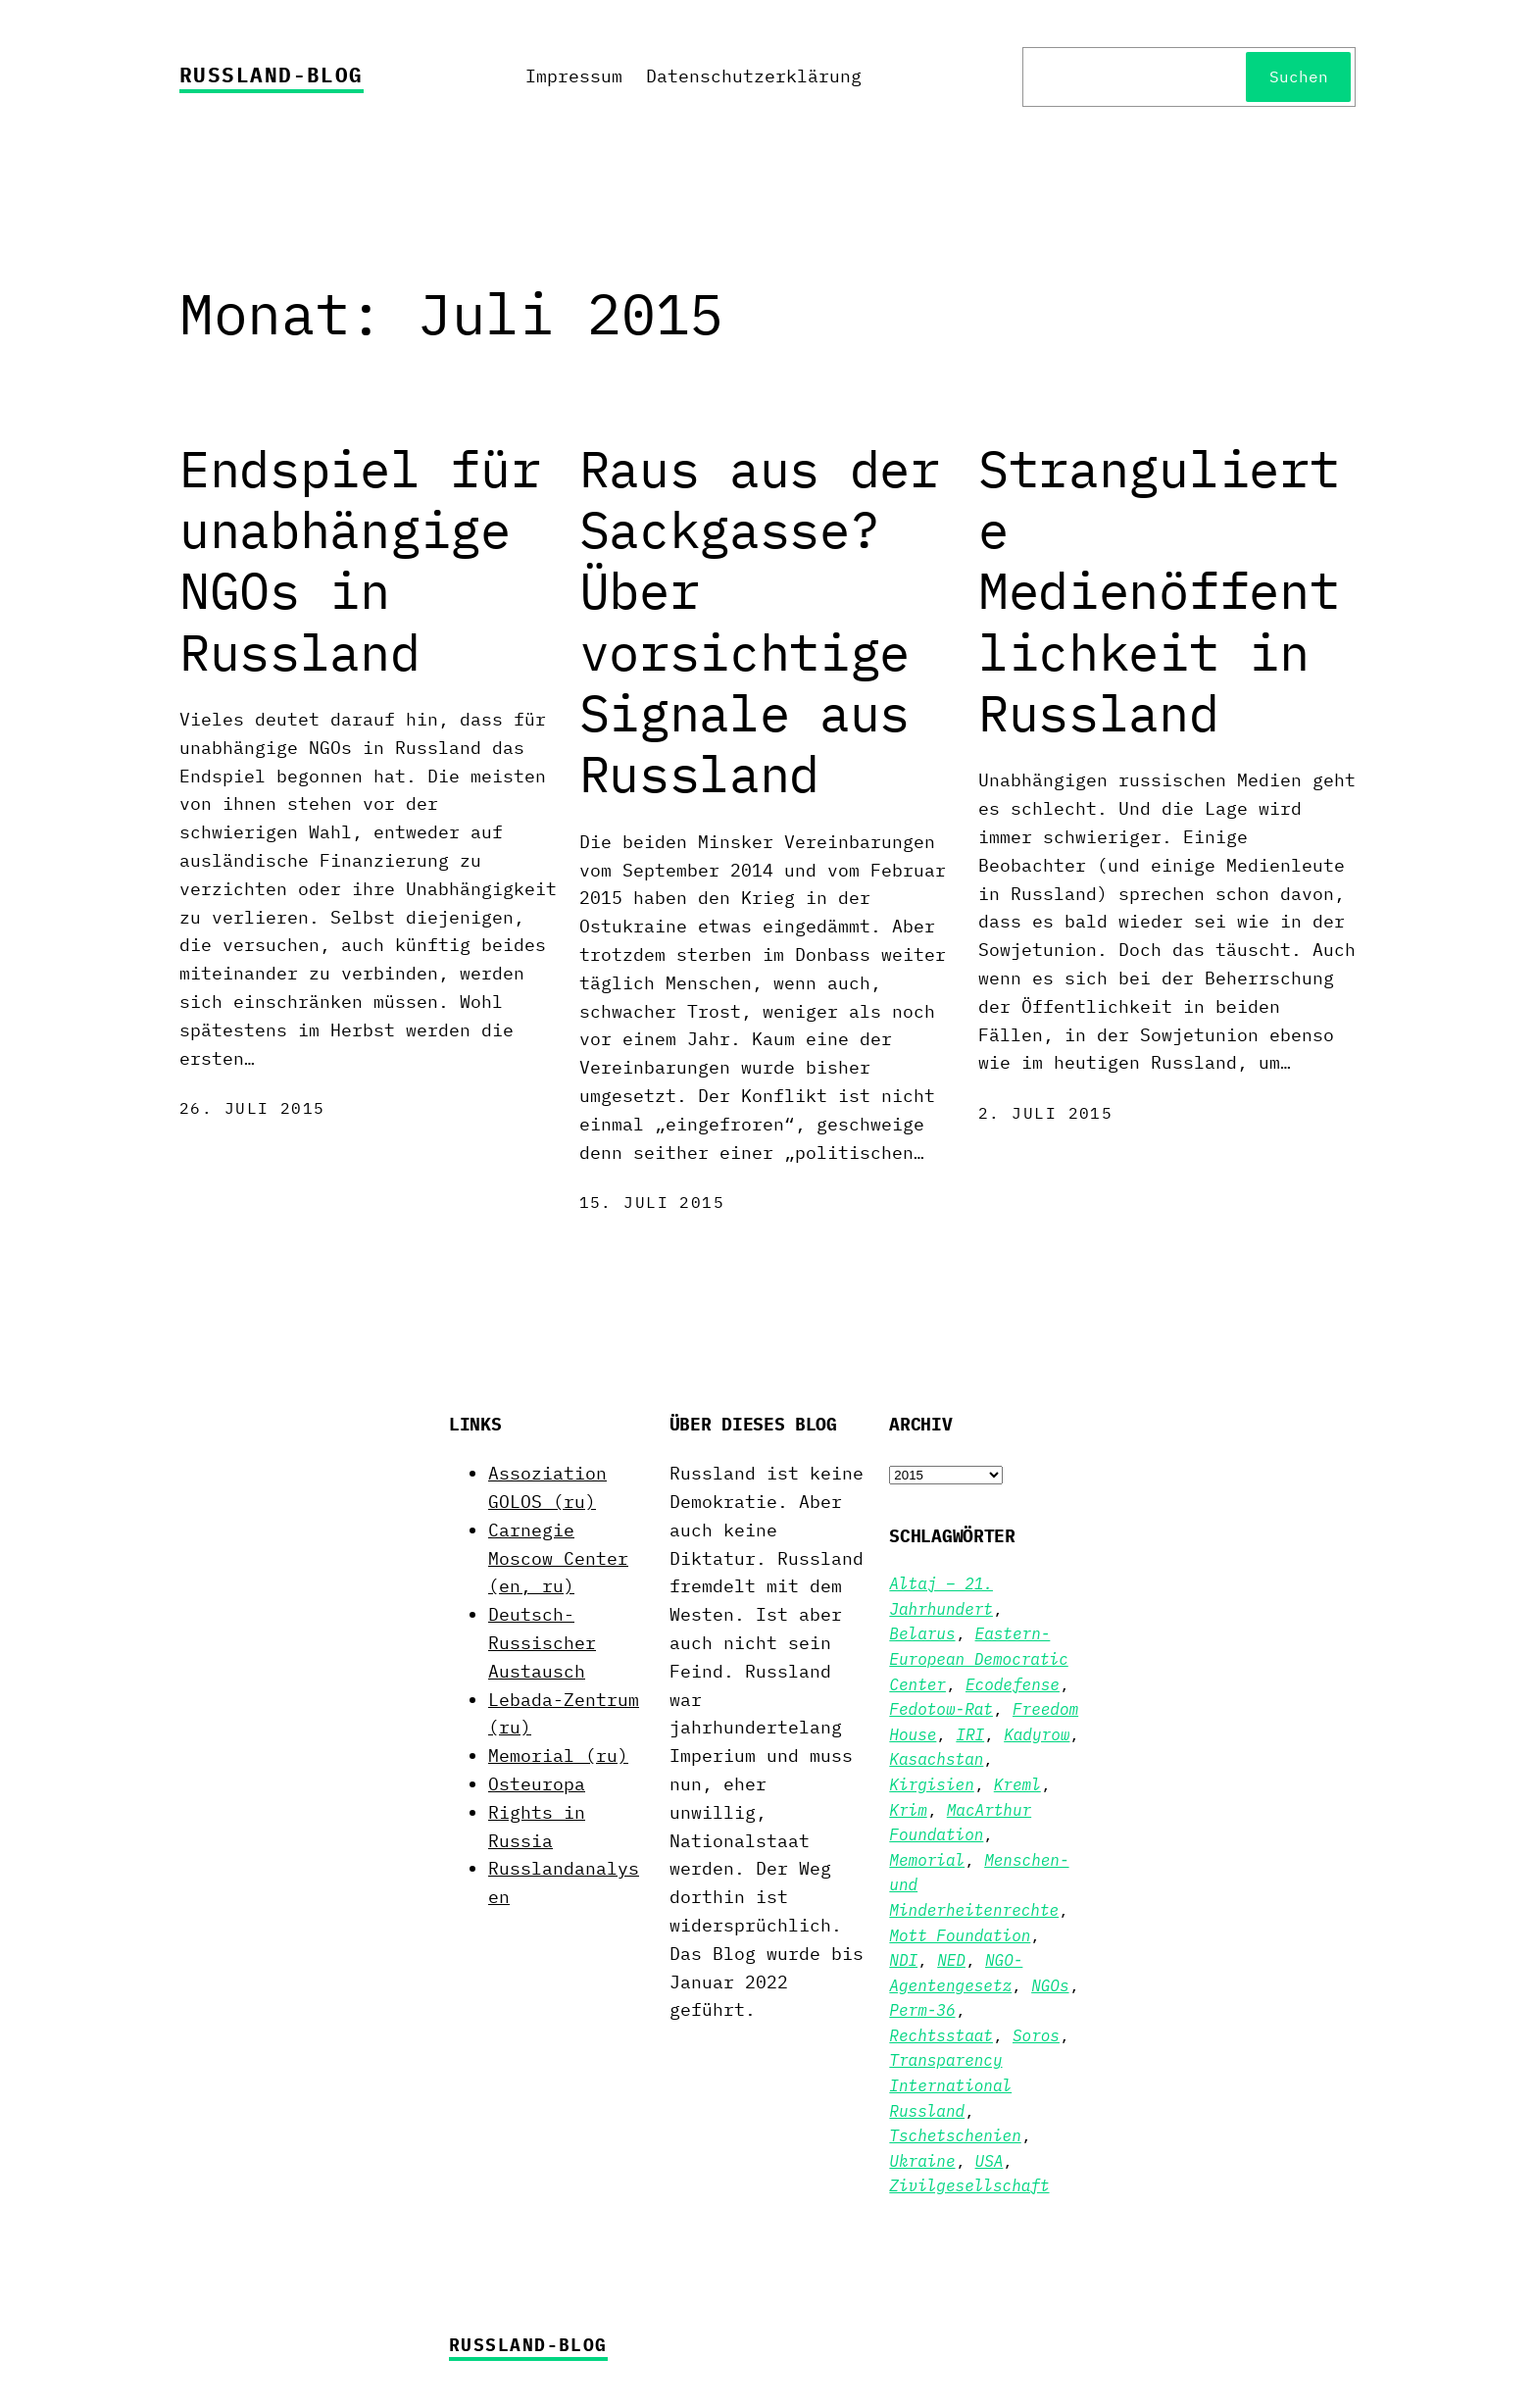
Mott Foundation (959, 1935)
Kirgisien (931, 1784)
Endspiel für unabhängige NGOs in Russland (359, 560)
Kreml (1017, 1784)
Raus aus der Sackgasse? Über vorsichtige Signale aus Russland (759, 621)
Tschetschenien (954, 2135)
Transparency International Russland (950, 2085)
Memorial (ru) (558, 1755)
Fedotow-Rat (941, 1709)
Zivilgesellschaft (969, 2185)
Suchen (1298, 76)
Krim (907, 1810)
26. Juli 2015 (252, 1108)
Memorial (927, 1860)
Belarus (922, 1633)
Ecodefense (1013, 1684)
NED (951, 1960)
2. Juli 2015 (1045, 1113)
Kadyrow (1036, 1734)
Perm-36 (922, 2010)
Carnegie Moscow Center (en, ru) (558, 1558)
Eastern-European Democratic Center (978, 1658)
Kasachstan (936, 1759)
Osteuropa (536, 1784)
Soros (1036, 2035)
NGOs (1049, 1985)
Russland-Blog (271, 74)
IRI (970, 1734)
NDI (903, 1960)
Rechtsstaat (941, 2035)
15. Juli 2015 (652, 1202)
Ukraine (922, 2161)
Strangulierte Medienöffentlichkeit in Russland (1158, 591)
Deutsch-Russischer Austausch (542, 1642)
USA (989, 2161)
